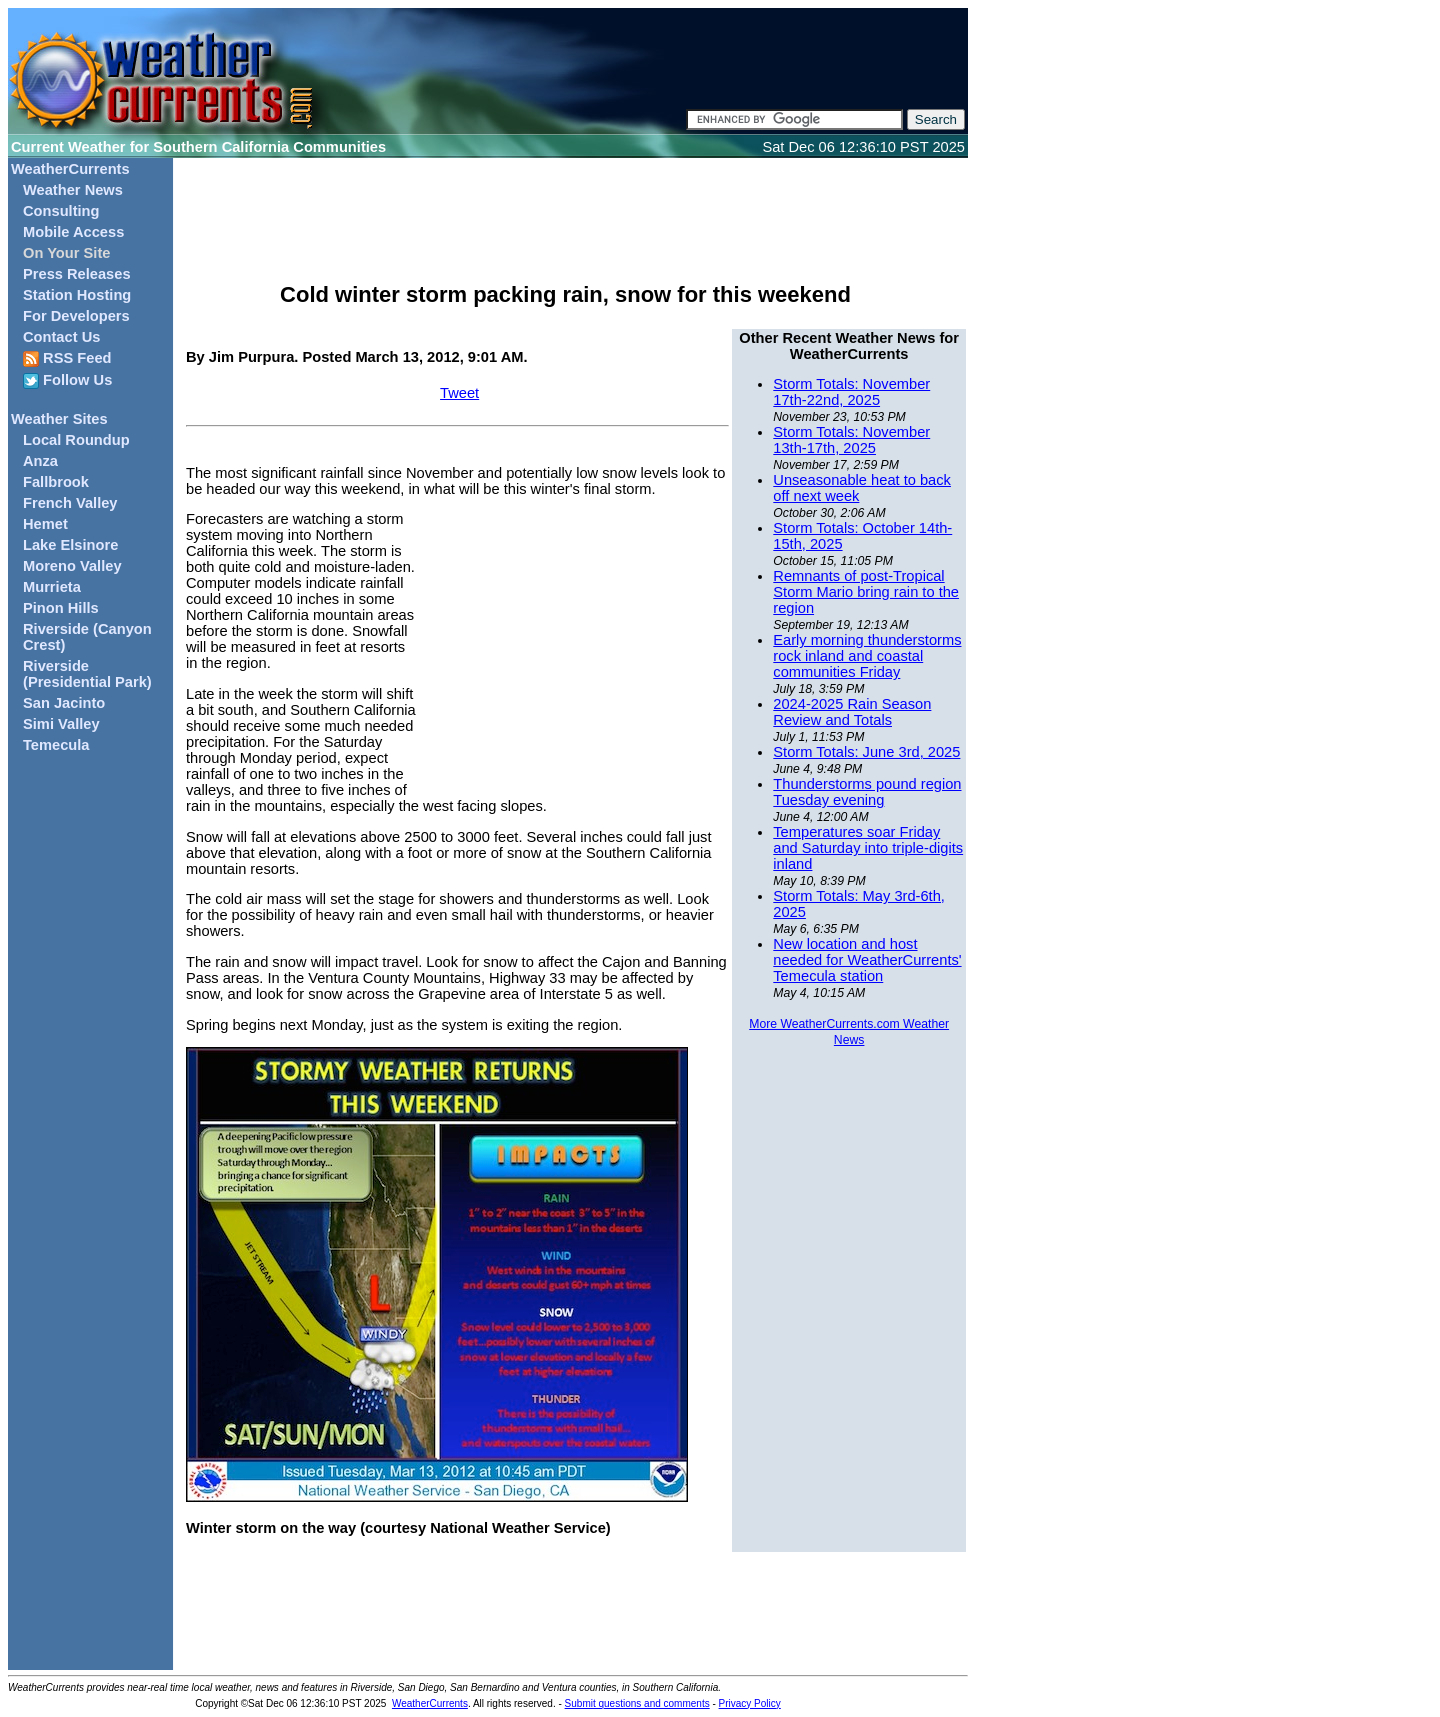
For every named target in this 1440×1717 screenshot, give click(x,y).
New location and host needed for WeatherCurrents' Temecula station (867, 960)
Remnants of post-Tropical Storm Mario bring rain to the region (866, 592)
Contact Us (61, 337)
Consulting (61, 211)
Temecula (56, 745)
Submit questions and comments (637, 1703)
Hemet (45, 524)
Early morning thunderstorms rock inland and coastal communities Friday (867, 656)
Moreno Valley (72, 566)
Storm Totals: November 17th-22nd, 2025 (851, 392)
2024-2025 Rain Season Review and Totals (852, 712)
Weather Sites (59, 419)
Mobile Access (73, 232)
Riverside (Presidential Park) (87, 674)
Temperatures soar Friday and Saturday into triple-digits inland (868, 848)
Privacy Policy (750, 1703)
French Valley (70, 503)
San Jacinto (64, 703)
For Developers (76, 316)
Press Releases (77, 274)
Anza (40, 461)
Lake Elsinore (70, 545)
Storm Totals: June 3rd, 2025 (866, 752)
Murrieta (52, 587)
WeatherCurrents (70, 169)
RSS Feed (67, 358)
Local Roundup (76, 440)
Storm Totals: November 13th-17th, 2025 (851, 440)
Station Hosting (77, 295)
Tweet (459, 393)
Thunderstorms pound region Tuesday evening (867, 792)
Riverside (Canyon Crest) (87, 637)
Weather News (73, 190)
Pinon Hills (61, 608)
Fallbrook (56, 482)
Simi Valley (61, 724)
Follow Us (67, 380)
